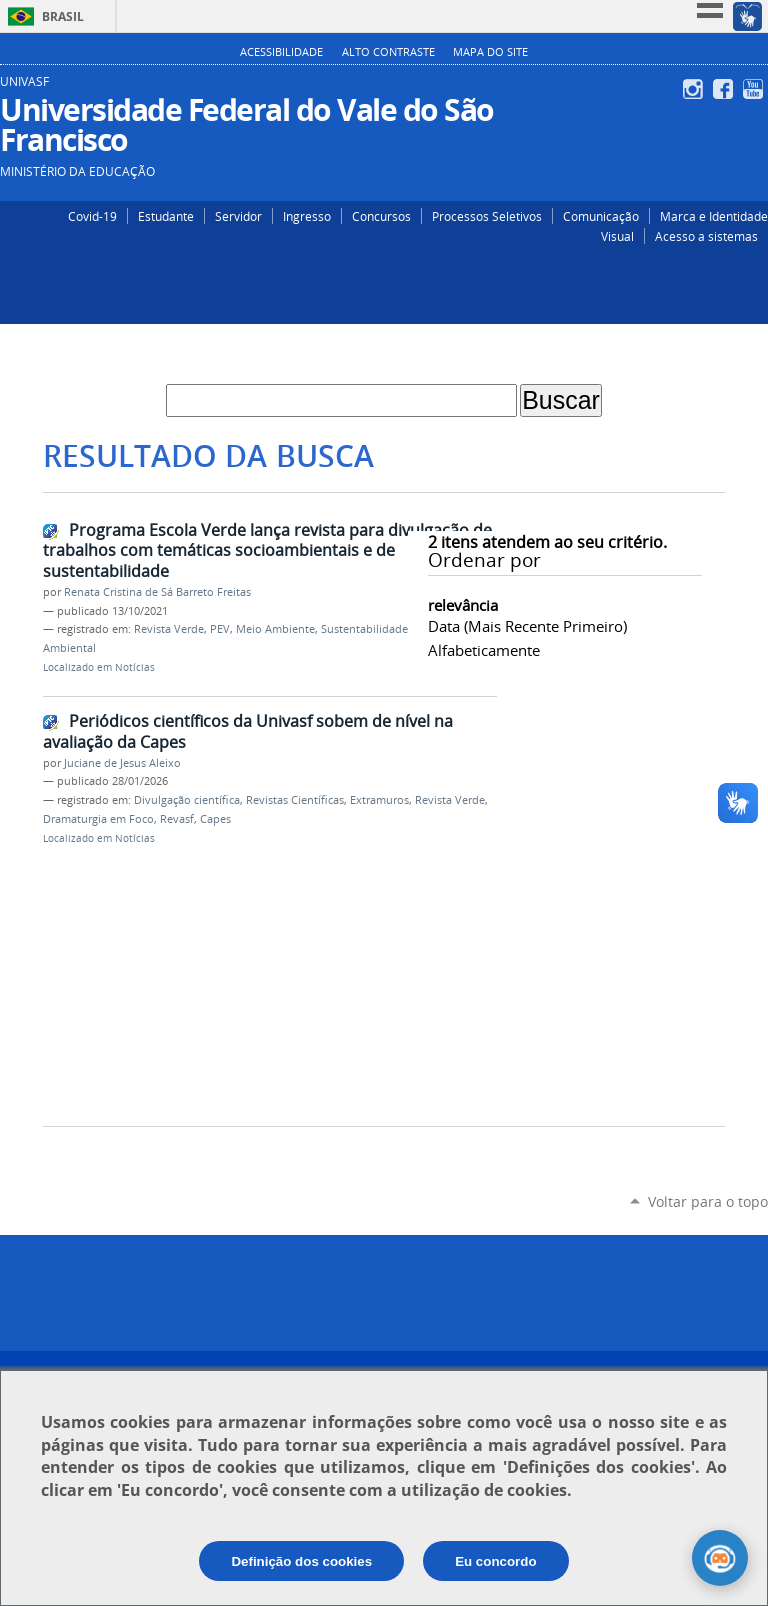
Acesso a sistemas (706, 236)
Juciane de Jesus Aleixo (122, 763)
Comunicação (601, 216)
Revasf (177, 819)
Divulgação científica (187, 800)
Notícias (135, 667)
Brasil (63, 16)
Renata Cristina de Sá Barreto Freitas (157, 592)
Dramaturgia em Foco (98, 819)
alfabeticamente (484, 650)
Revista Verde (169, 629)
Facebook (725, 89)
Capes (215, 819)
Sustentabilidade (364, 629)
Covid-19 (92, 216)
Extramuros (379, 800)
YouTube (755, 89)
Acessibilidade (281, 52)
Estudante (166, 216)
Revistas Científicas (295, 800)
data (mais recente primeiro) (527, 626)
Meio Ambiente (275, 629)
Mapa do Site (490, 52)
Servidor (238, 216)
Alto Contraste (388, 52)
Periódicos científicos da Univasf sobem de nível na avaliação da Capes (248, 731)
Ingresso (307, 216)
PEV (220, 629)
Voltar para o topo (708, 1201)
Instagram (695, 89)
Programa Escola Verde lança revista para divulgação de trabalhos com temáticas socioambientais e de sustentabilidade (267, 550)
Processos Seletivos (487, 216)
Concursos (381, 216)
